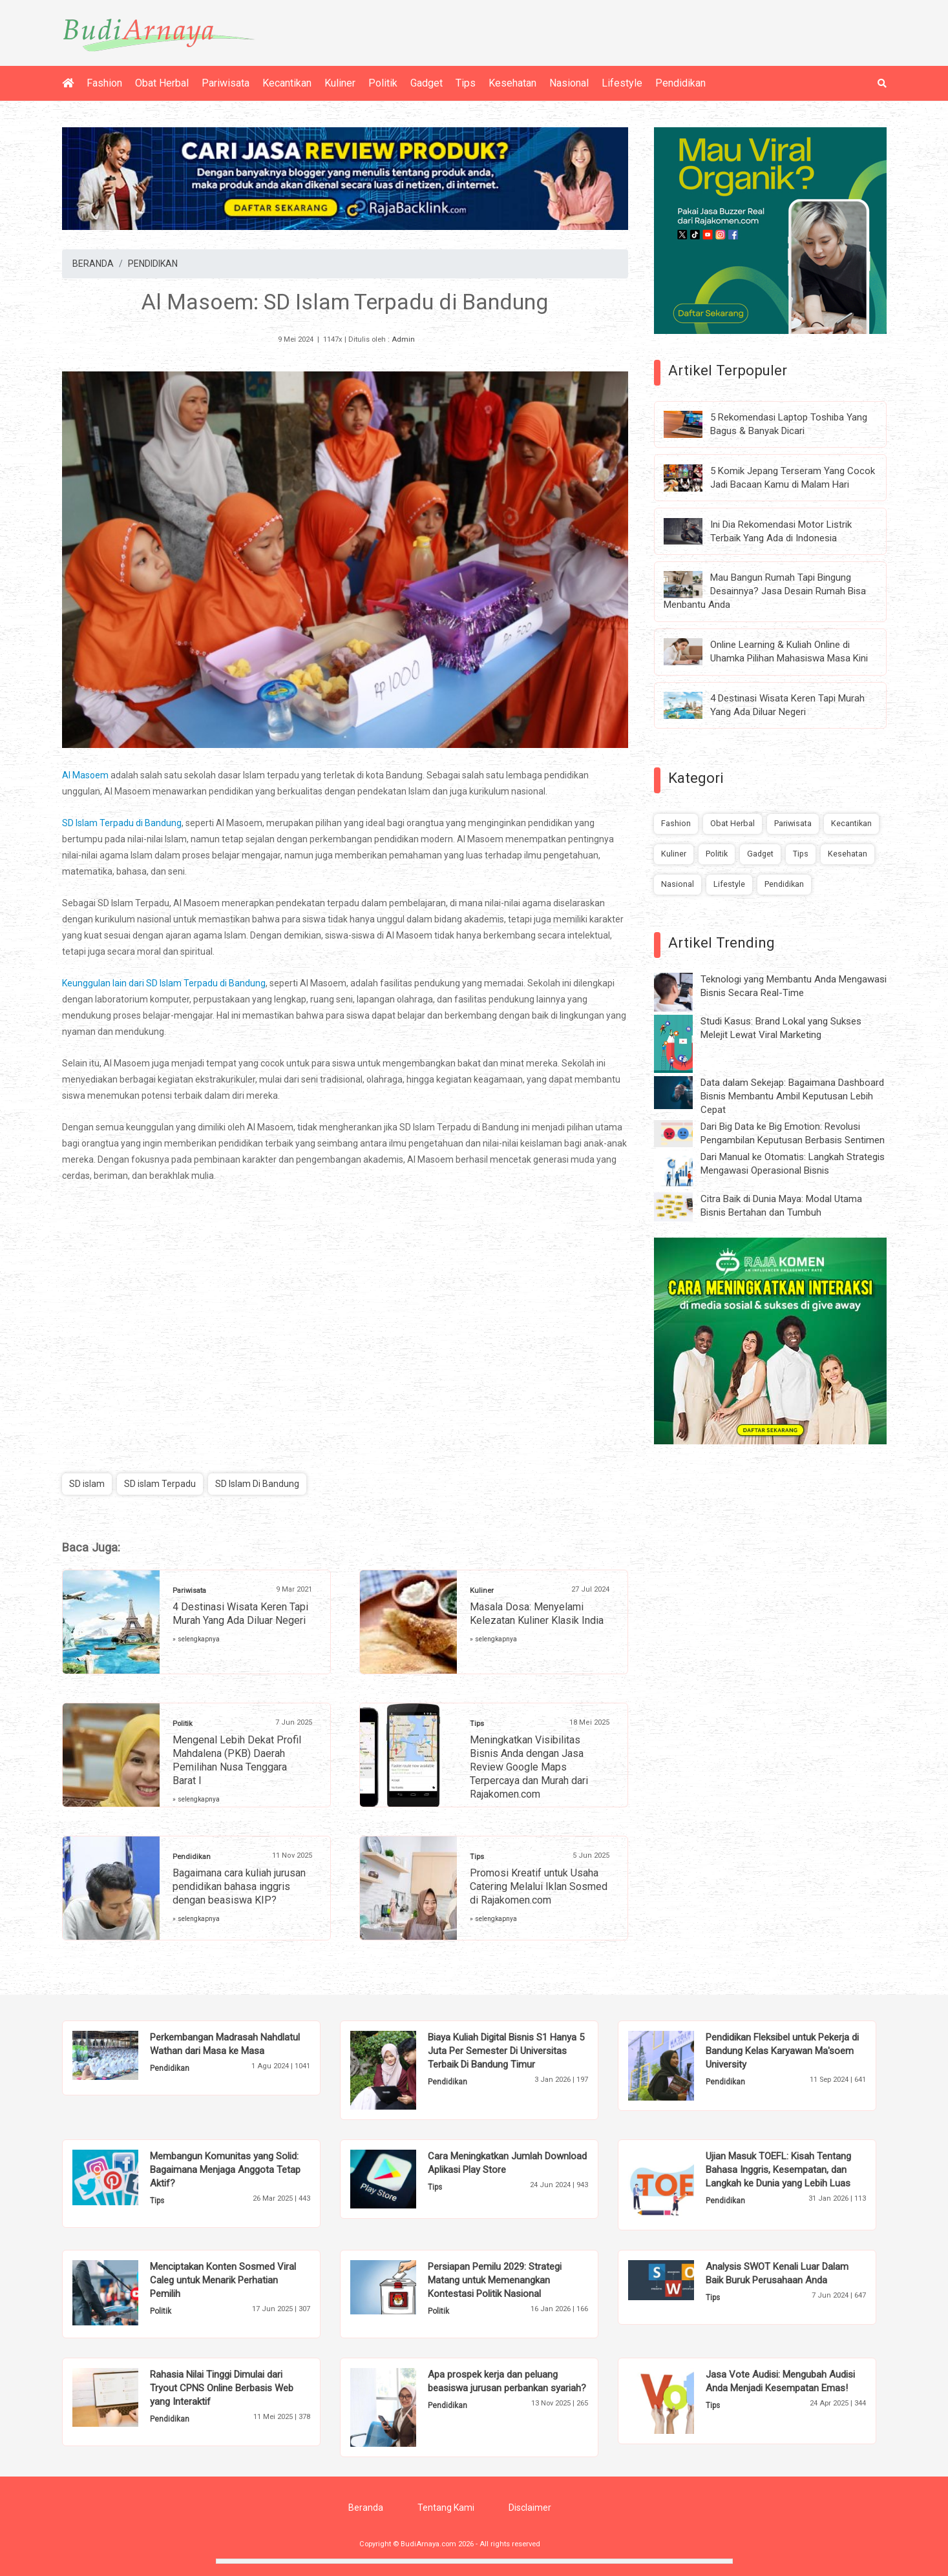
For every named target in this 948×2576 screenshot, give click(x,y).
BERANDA (93, 263)
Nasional (569, 83)
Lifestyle (622, 83)
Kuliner (339, 83)
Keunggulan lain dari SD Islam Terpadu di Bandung (164, 983)
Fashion (104, 83)
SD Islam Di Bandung (257, 1484)
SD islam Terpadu (160, 1484)
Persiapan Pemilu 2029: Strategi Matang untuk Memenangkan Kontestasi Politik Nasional (495, 2280)
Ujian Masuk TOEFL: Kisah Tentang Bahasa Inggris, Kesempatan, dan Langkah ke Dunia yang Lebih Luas (778, 2169)
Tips (466, 83)
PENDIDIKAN (153, 263)
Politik (382, 83)
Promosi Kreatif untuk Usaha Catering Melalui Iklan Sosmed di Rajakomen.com (538, 1886)
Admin (403, 339)
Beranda (365, 2507)
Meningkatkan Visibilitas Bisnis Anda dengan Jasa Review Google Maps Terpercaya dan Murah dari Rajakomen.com (529, 1767)
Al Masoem (85, 775)
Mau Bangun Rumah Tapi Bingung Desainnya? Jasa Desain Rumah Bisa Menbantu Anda (765, 591)
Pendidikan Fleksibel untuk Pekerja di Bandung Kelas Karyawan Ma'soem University (782, 2050)
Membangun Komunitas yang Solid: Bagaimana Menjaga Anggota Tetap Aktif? (225, 2169)
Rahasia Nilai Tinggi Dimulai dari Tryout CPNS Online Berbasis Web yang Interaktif (221, 2388)
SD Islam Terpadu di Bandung (122, 823)
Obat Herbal (162, 83)
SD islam (87, 1484)
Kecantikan (286, 83)
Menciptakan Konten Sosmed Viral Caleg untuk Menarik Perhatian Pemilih (223, 2280)
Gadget (426, 83)
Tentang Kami (445, 2507)
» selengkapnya (196, 1639)
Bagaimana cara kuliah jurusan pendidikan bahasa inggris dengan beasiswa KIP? (239, 1886)
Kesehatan (512, 83)
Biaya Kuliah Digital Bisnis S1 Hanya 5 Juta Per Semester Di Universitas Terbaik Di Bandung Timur (506, 2050)
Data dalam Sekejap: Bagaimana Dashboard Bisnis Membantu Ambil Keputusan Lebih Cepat (792, 1096)
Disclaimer (530, 2507)
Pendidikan (680, 83)
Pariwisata (225, 83)
